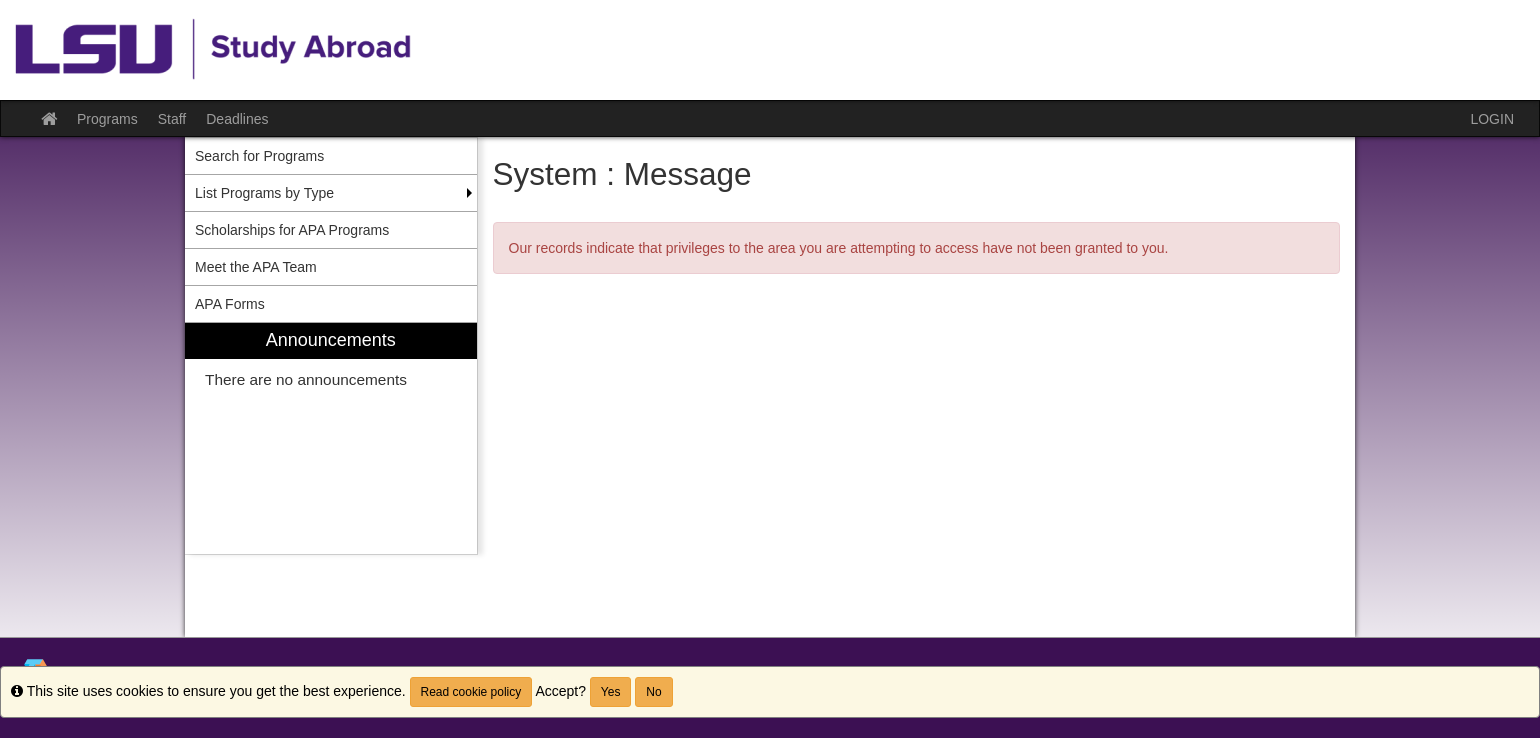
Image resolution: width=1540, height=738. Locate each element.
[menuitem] (331, 438)
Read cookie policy (471, 692)
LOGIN (1492, 119)
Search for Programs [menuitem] (259, 156)
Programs (107, 119)
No (653, 692)
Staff (172, 119)
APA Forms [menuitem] (230, 304)
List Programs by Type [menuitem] (264, 193)
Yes (611, 692)
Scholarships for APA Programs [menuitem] (292, 230)
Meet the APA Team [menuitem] (256, 267)
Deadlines (237, 119)
